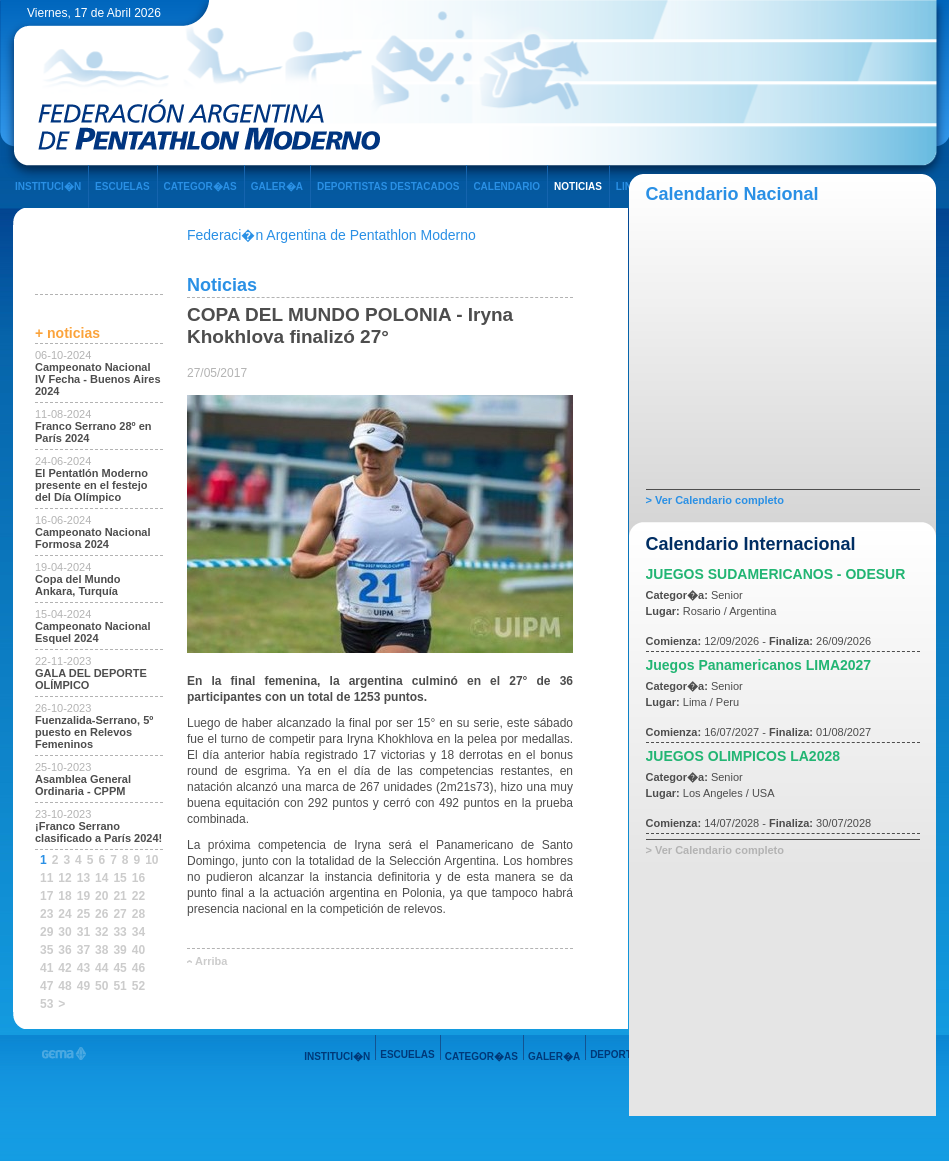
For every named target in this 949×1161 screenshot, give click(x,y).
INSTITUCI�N (48, 186)
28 (138, 914)
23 (46, 914)
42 (64, 968)
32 (101, 932)
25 (83, 914)
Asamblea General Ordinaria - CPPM (83, 785)
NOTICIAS (578, 186)
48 (64, 986)
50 (101, 986)
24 (64, 914)
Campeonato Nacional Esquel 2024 (93, 632)
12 (64, 878)
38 (101, 950)
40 (138, 950)
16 (138, 878)
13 (83, 878)
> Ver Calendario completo (715, 500)
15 (119, 878)
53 (46, 1004)
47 (46, 986)
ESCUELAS (122, 186)
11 (46, 878)
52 (138, 986)
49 (83, 986)
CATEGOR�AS (200, 186)
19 (83, 896)
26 (101, 914)
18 (64, 896)
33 (119, 932)
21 (119, 896)
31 (83, 932)
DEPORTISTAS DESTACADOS (388, 186)
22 (138, 896)
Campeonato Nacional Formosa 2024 (93, 538)
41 (46, 968)
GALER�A (277, 186)
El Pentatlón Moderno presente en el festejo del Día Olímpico (91, 485)
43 (83, 968)
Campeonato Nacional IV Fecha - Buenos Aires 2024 (98, 379)
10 (151, 860)
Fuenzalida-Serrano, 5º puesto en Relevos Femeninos (94, 732)
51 (119, 986)
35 (46, 950)
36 (64, 950)
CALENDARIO (506, 186)
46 (138, 968)
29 (46, 932)
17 (46, 896)
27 (119, 914)
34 (138, 932)
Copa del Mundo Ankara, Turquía (78, 585)
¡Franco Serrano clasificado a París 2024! (98, 832)
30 (64, 932)
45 (119, 968)
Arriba (211, 961)
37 (83, 950)
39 (119, 950)
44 (101, 968)
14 (101, 878)
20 (101, 896)
